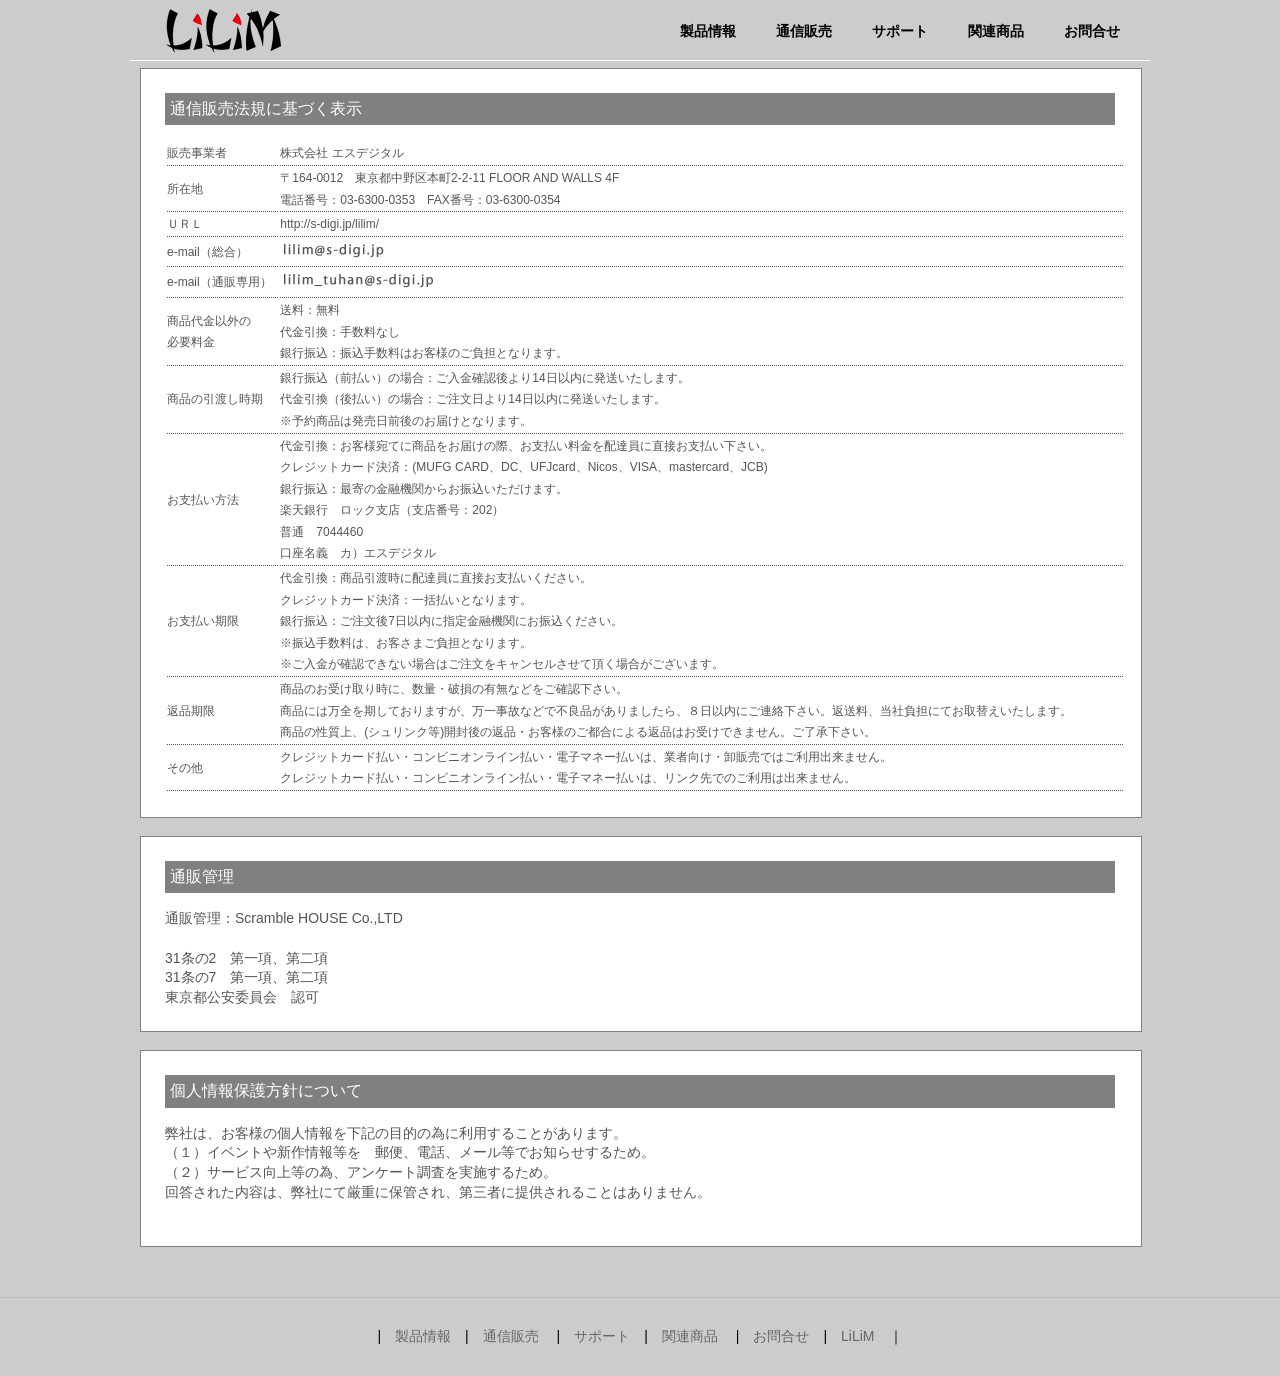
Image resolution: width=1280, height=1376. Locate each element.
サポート (900, 31)
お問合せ (1092, 31)
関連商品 (996, 31)
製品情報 (708, 31)
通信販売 (804, 31)
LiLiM (857, 1336)
